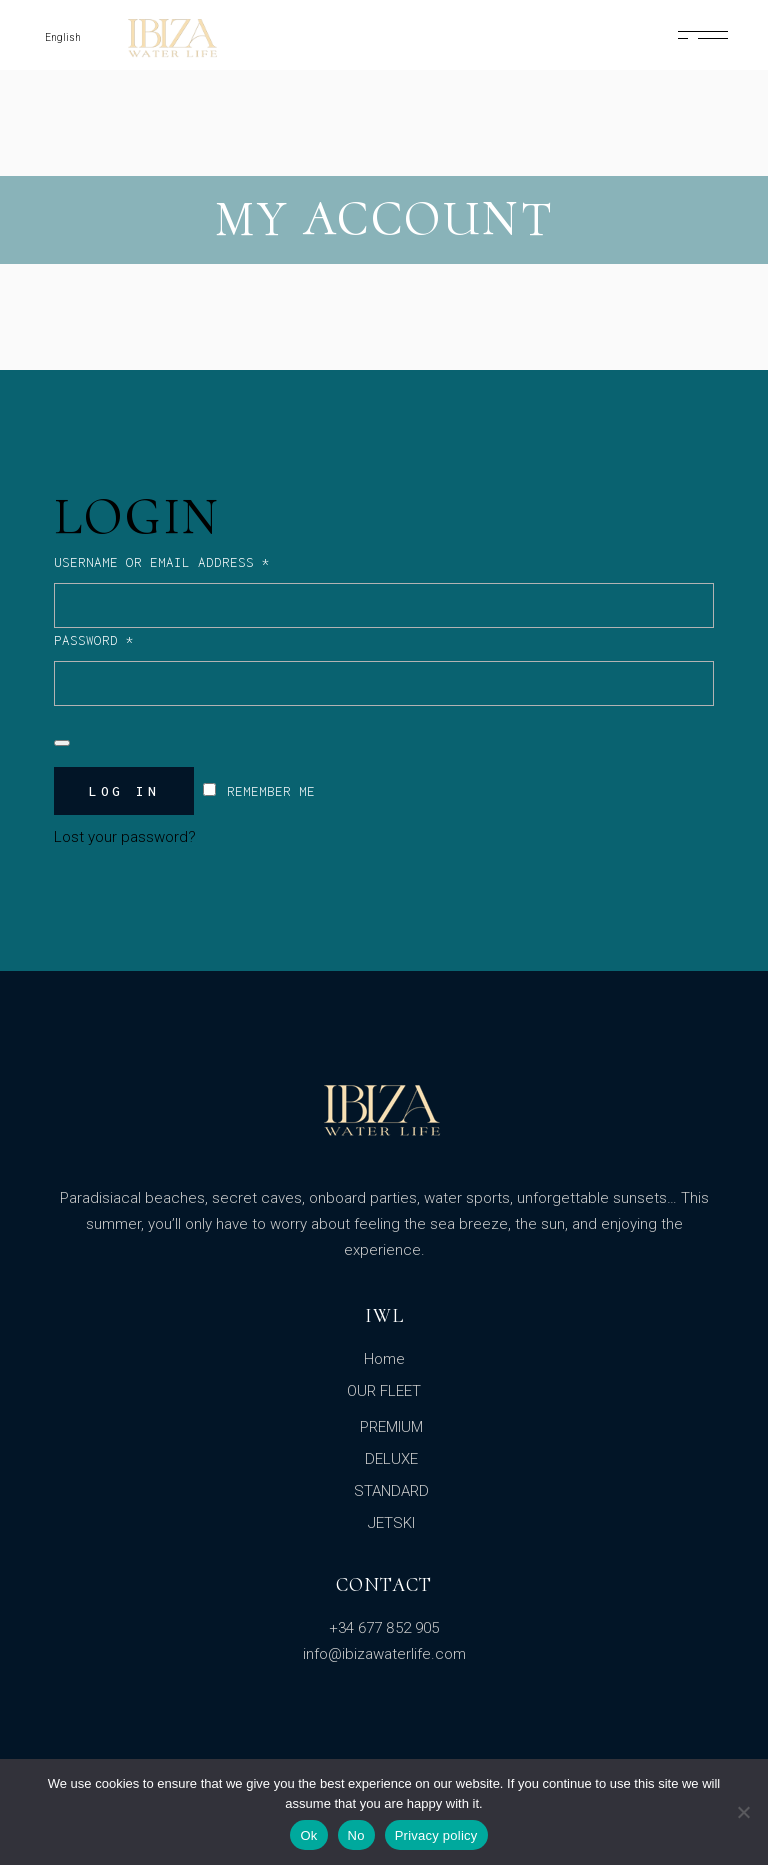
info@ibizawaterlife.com (384, 1654)
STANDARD (391, 1491)
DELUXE (391, 1459)
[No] (743, 1812)
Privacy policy (436, 1835)
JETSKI (391, 1523)
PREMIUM (391, 1427)
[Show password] (62, 743)
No (356, 1835)
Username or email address (193, 560)
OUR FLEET (384, 1391)
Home (384, 1359)
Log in (124, 791)
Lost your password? (125, 837)
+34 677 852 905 (384, 1628)
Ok (308, 1835)
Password (125, 638)
